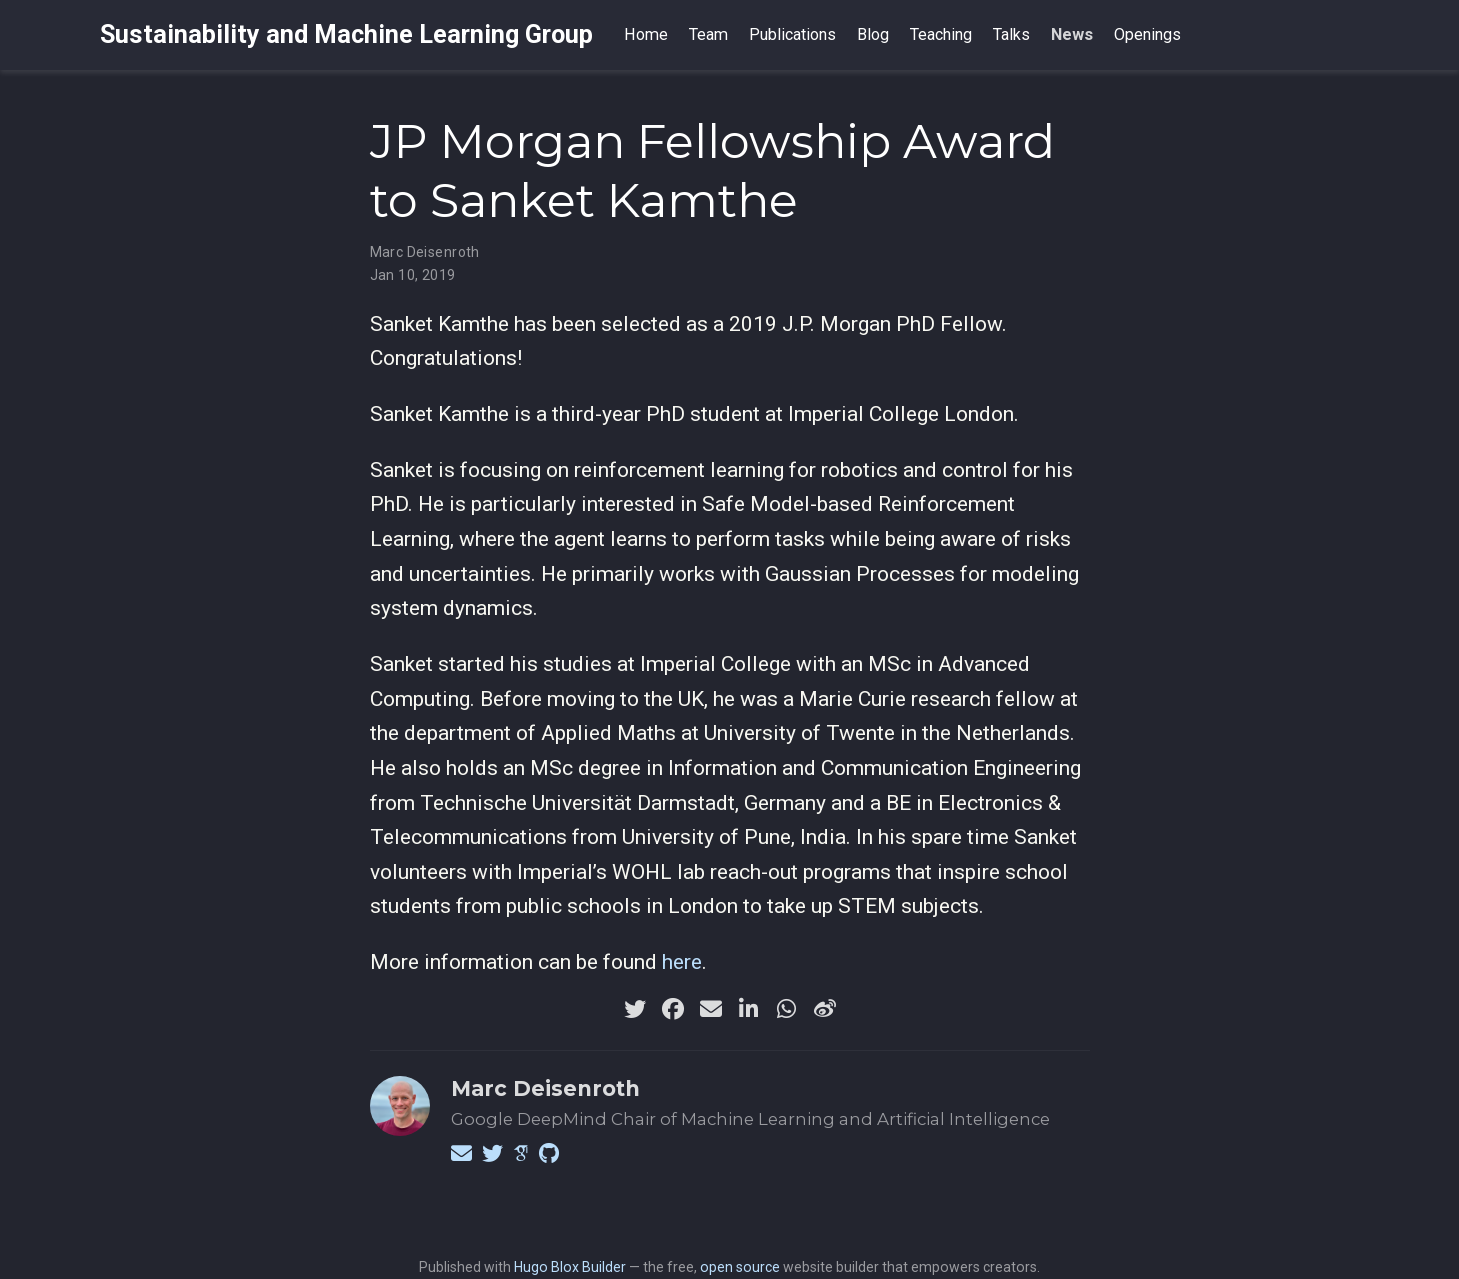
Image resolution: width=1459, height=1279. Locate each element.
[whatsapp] (787, 1009)
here (682, 962)
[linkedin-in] (749, 1009)
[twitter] (635, 1009)
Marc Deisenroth (425, 252)
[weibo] (825, 1009)
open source (740, 1267)
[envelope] (711, 1009)
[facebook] (673, 1009)
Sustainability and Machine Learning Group (346, 34)
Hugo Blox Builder (570, 1267)
